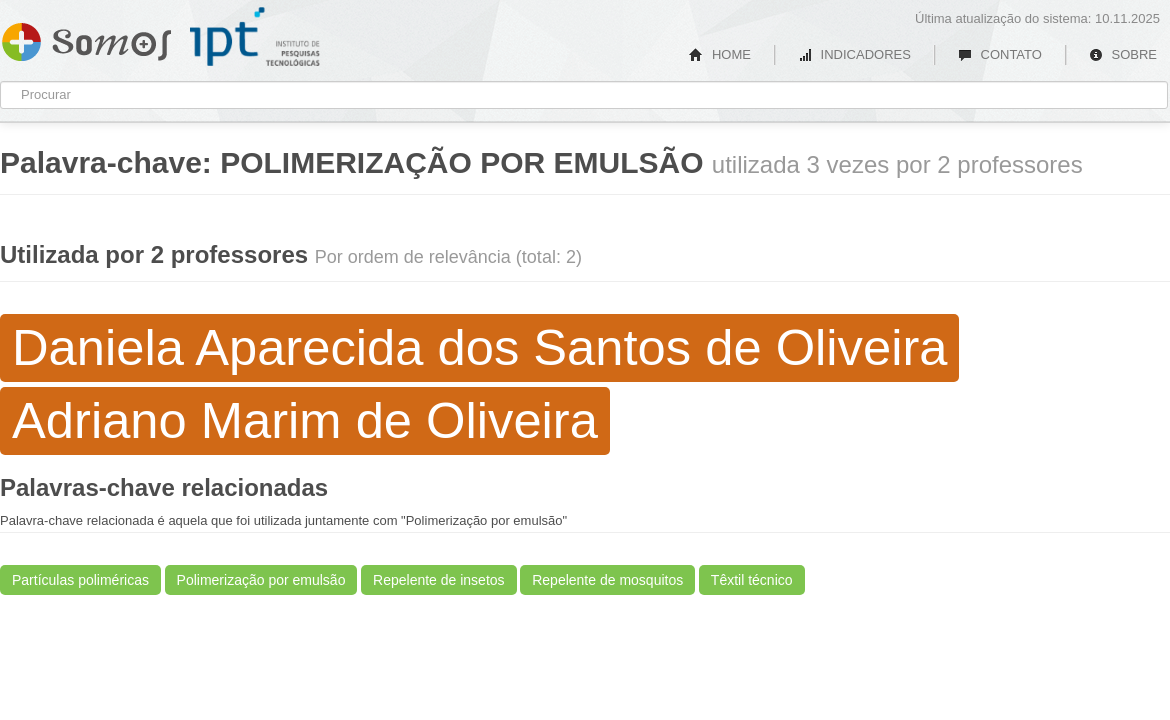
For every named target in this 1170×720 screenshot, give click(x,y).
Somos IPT (86, 38)
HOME (720, 54)
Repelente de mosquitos (607, 580)
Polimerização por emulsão (261, 580)
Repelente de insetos (439, 580)
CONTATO (1000, 54)
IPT (255, 37)
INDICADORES (854, 54)
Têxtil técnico (752, 580)
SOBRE (1123, 54)
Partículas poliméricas (80, 580)
